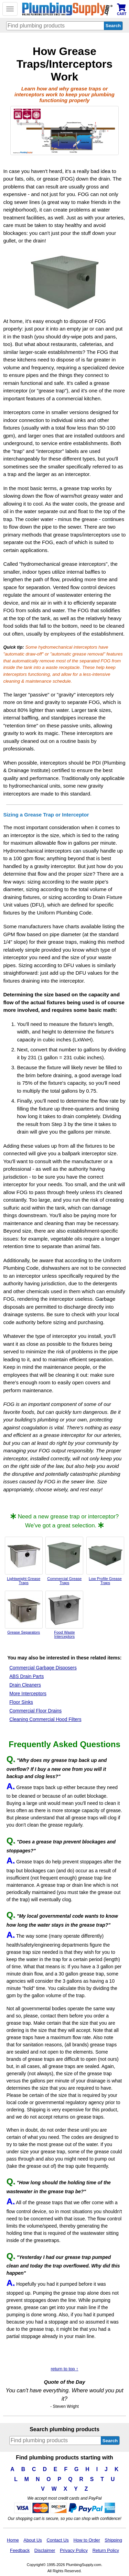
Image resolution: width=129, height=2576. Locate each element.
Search (110, 2440)
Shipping (113, 2540)
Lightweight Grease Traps (24, 1561)
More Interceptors (27, 1693)
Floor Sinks (21, 1702)
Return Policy (106, 2550)
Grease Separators (24, 1613)
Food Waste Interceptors (64, 1615)
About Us (32, 2540)
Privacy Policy (74, 2550)
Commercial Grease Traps (64, 1561)
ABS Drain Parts (26, 1676)
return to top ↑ (64, 2368)
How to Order (86, 2540)
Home (13, 2540)
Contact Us (57, 2540)
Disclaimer (44, 2550)
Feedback (20, 2550)
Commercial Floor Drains (35, 1710)
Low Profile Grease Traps (105, 1561)
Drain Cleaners (25, 1685)
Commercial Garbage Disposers (43, 1667)
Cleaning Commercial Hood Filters (45, 1719)
